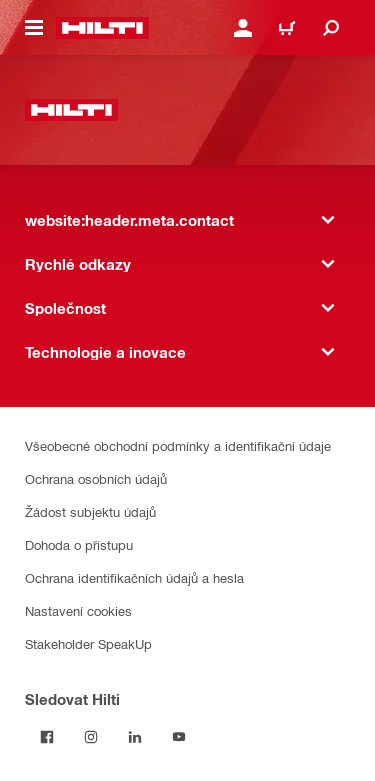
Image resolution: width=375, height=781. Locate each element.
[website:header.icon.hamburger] (34, 28)
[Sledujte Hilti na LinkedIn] (135, 737)
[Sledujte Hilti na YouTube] (179, 737)
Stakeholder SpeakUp (88, 643)
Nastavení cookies (78, 610)
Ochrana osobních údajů (96, 478)
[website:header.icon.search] (331, 28)
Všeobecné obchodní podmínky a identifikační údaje (178, 445)
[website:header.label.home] (102, 28)
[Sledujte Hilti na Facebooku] (47, 737)
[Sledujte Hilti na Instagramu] (91, 737)
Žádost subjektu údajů (90, 511)
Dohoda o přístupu (79, 544)
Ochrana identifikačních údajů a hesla (134, 577)
